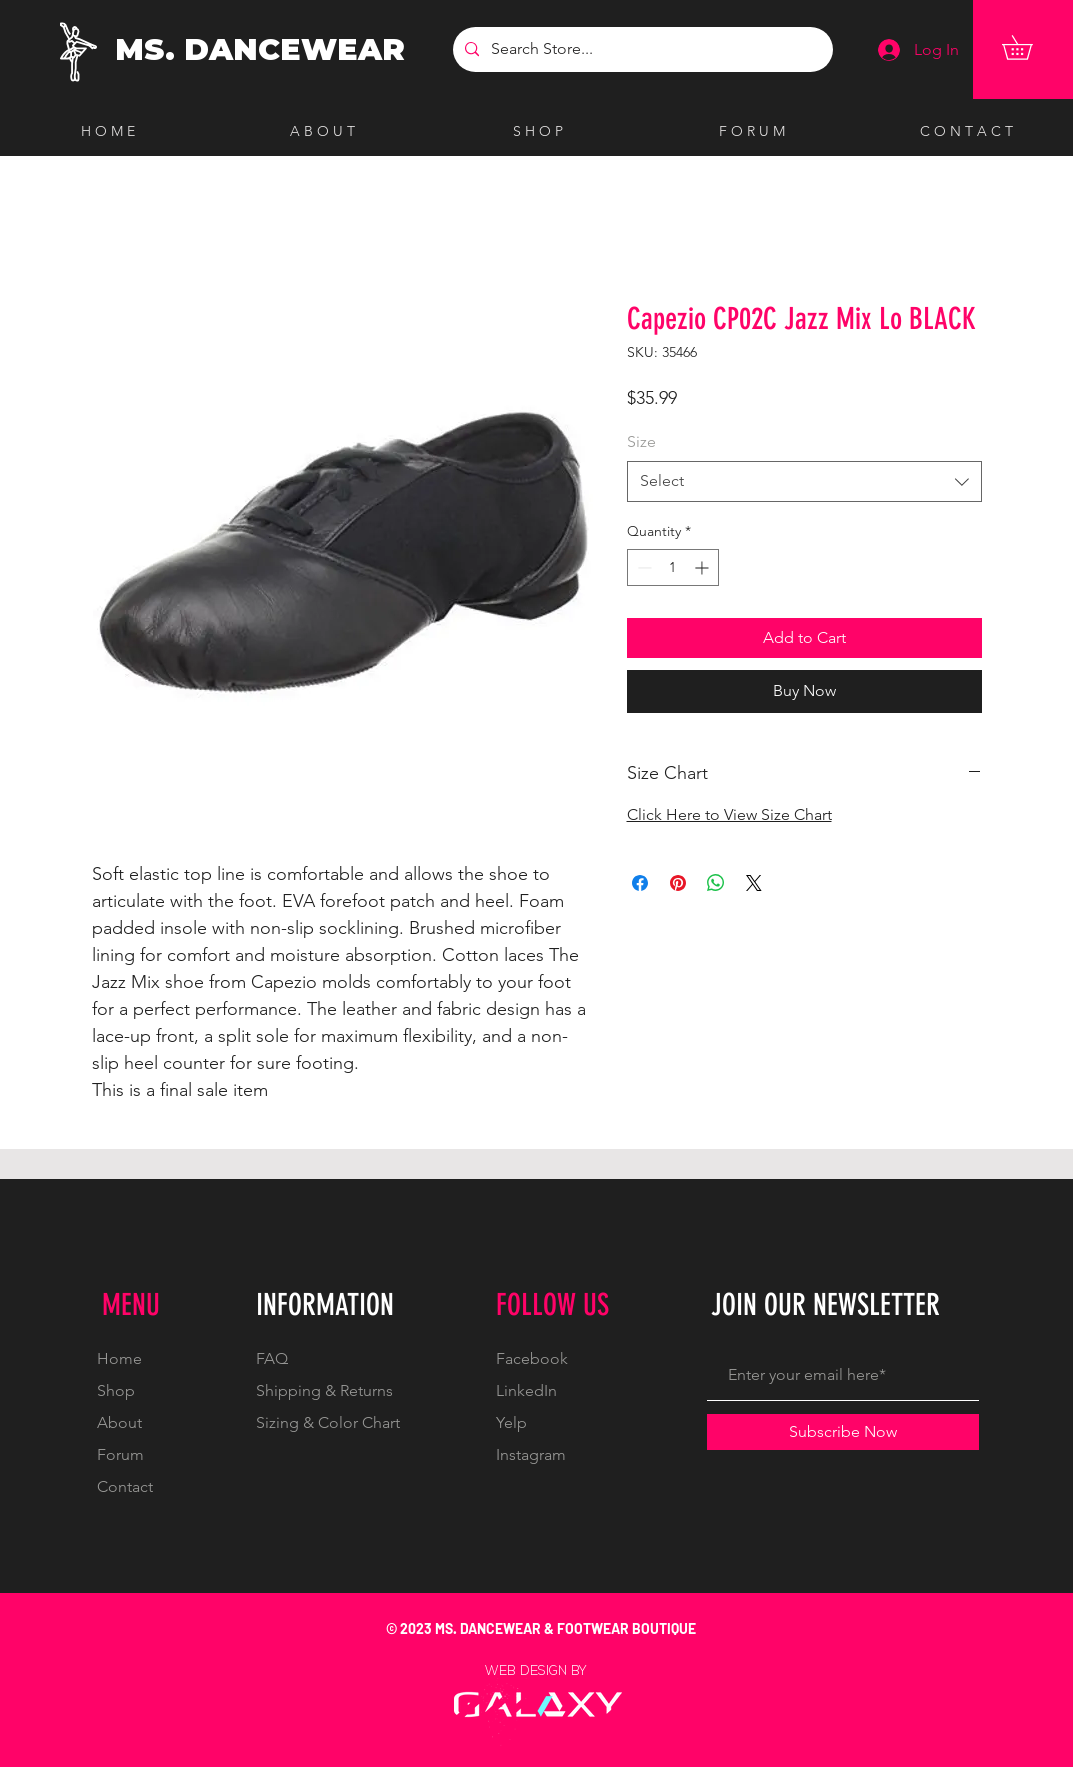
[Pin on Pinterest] (678, 883)
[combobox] (804, 481)
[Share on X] (754, 883)
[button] (1029, 47)
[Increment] (703, 567)
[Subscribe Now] (843, 1432)
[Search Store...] (641, 49)
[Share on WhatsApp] (716, 883)
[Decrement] (642, 567)
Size (641, 441)
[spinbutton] (673, 567)
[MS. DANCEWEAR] (264, 50)
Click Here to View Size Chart (729, 814)
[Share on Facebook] (640, 883)
